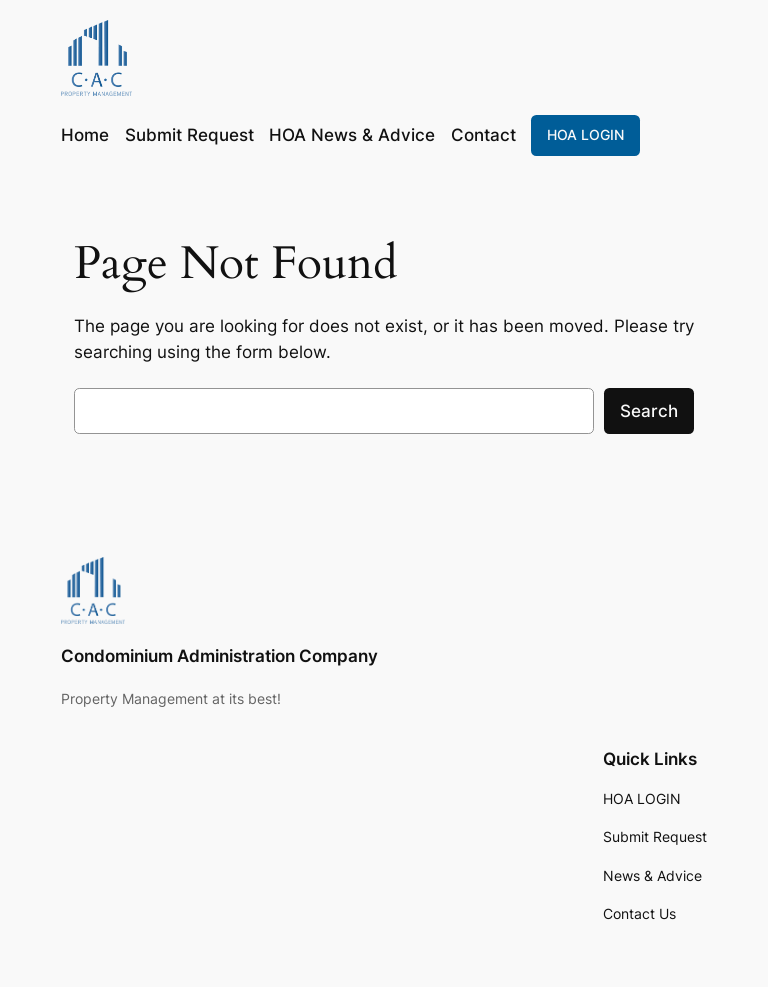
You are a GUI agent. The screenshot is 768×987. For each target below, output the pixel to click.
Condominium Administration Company (219, 656)
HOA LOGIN (585, 134)
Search (649, 411)
